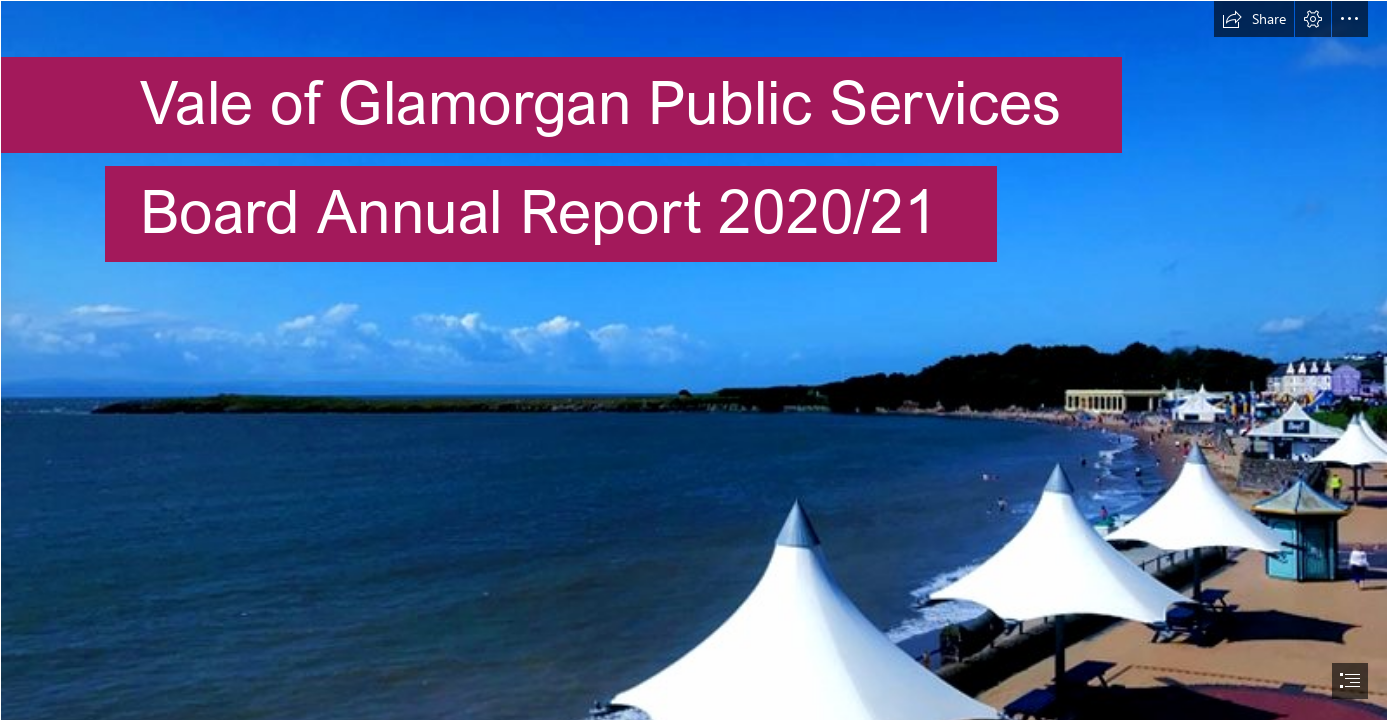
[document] (694, 360)
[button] (1254, 19)
